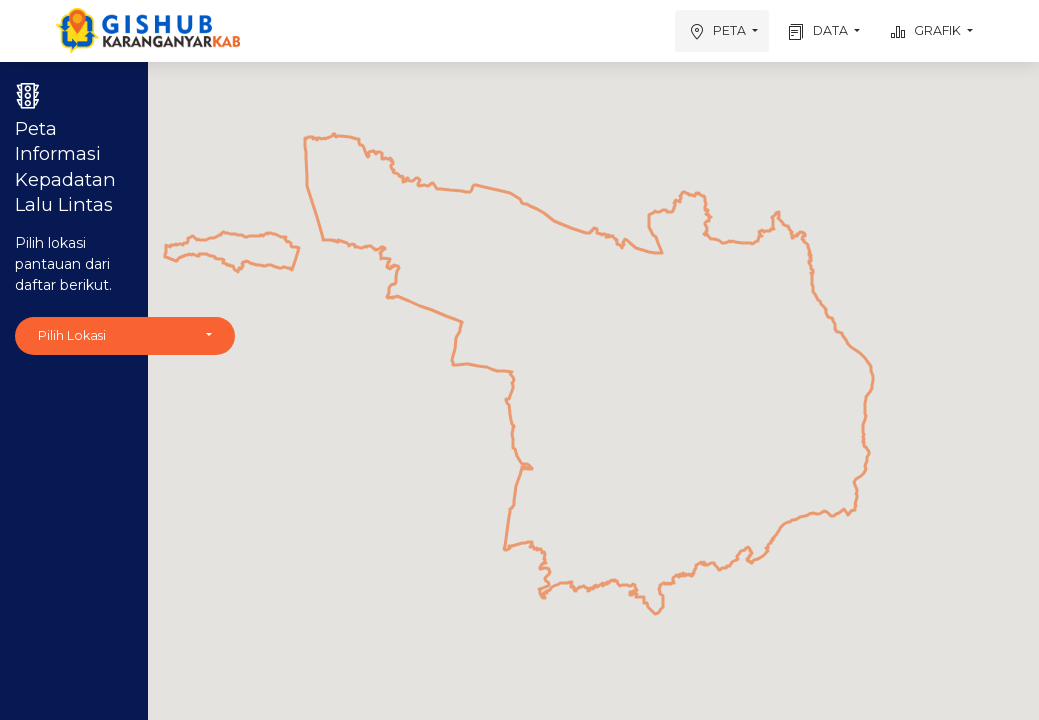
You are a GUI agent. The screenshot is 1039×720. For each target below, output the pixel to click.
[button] (125, 336)
